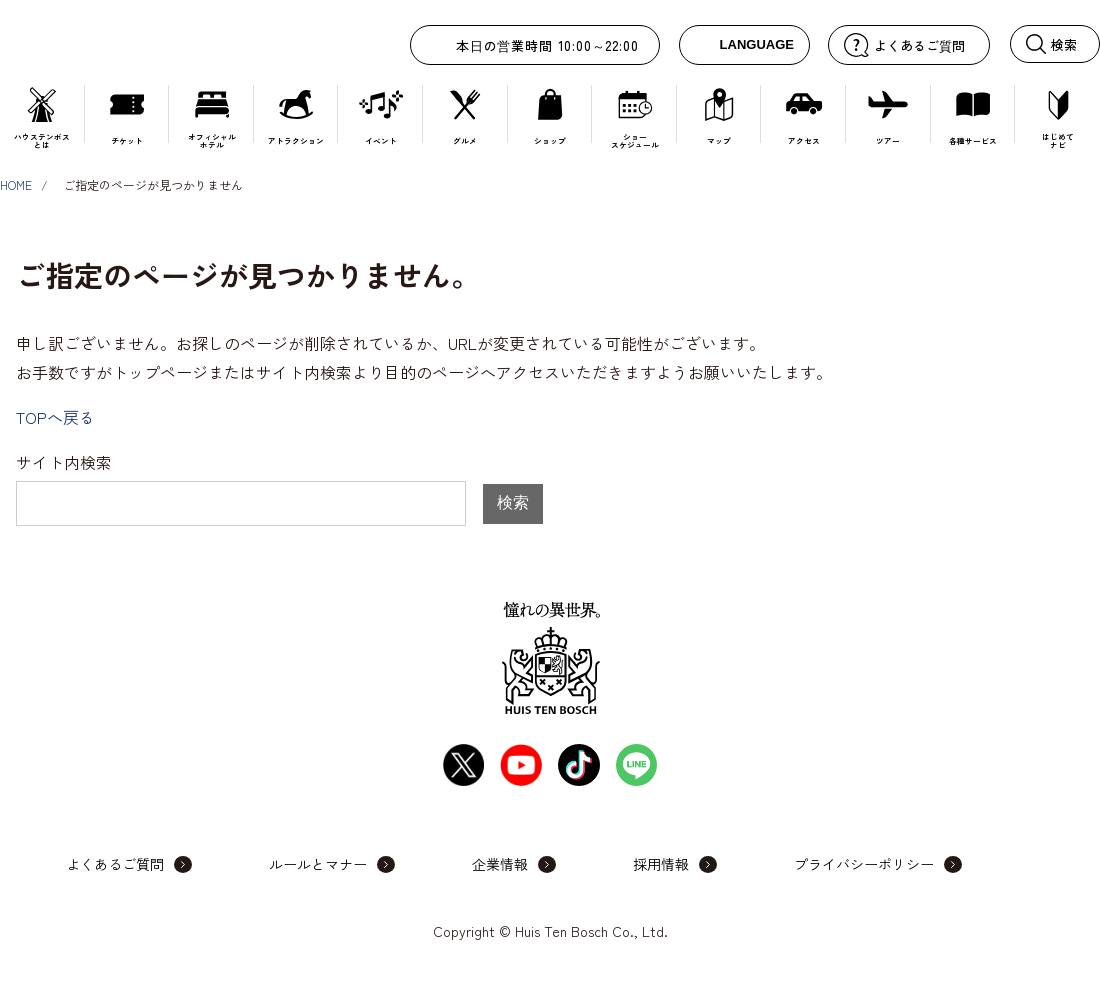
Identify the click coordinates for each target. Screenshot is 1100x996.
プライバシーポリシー (864, 864)
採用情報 (661, 864)
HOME (16, 184)
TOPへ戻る (55, 417)
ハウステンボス (138, 42)
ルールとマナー (318, 864)
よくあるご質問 (115, 864)
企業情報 (500, 864)
